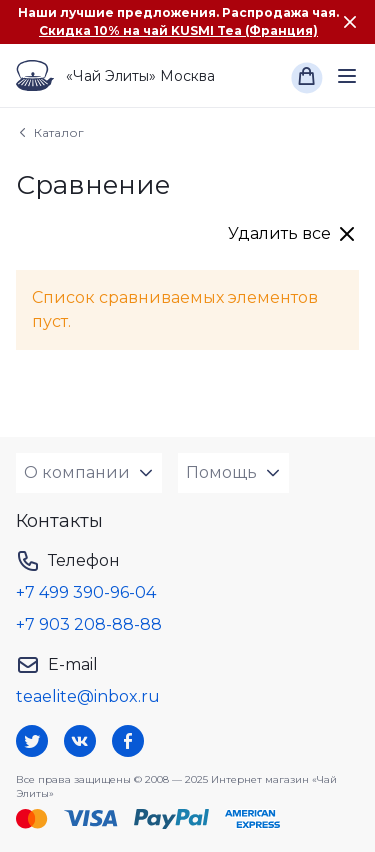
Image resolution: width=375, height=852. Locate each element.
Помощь (221, 472)
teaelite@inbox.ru (88, 696)
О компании (77, 472)
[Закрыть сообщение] (350, 22)
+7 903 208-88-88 (89, 624)
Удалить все (279, 233)
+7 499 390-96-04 (86, 592)
